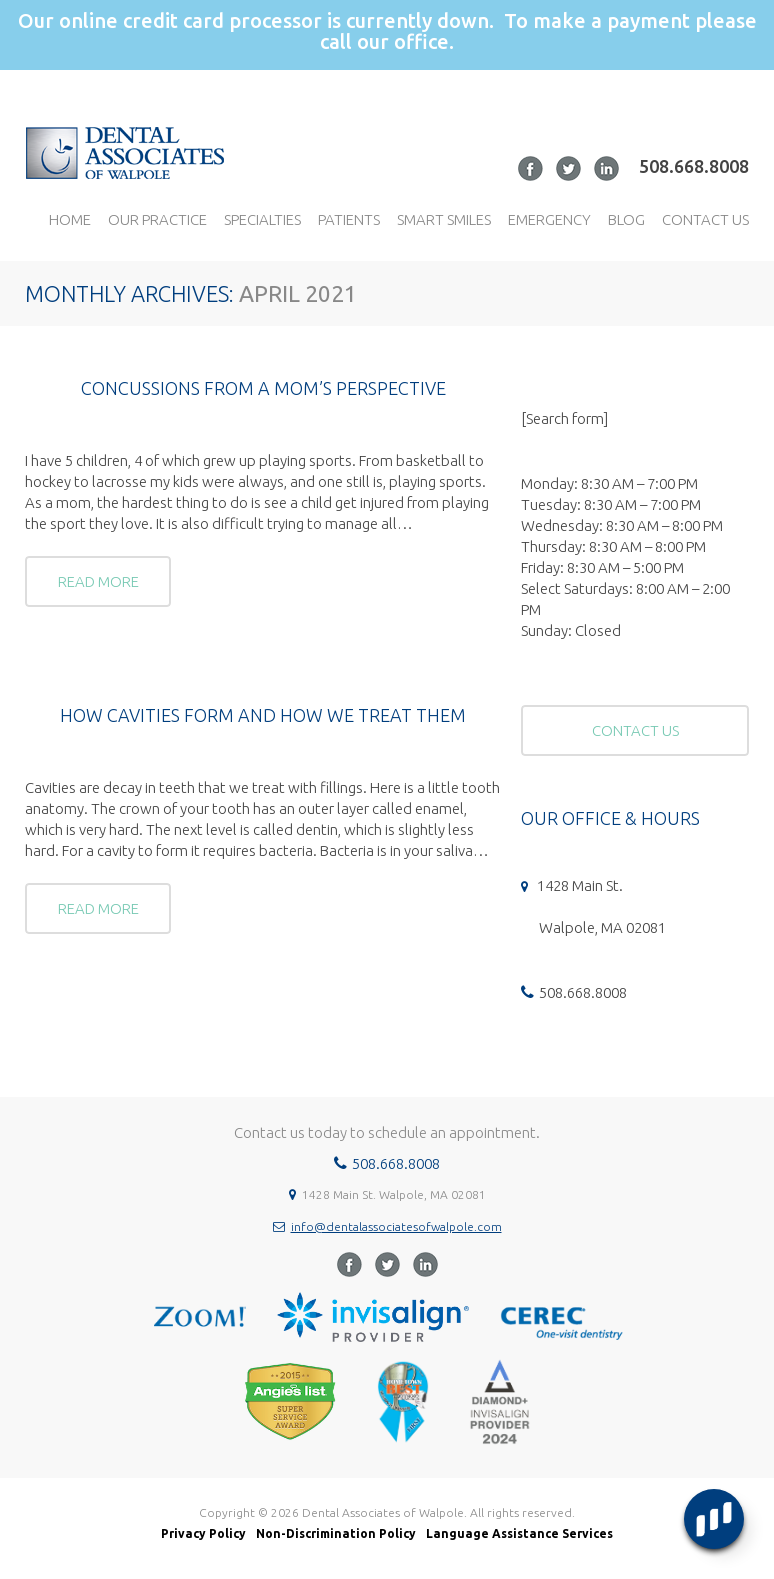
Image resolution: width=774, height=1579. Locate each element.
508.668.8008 (694, 166)
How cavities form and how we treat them (263, 715)
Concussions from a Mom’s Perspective (263, 388)
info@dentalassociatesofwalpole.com (396, 1226)
